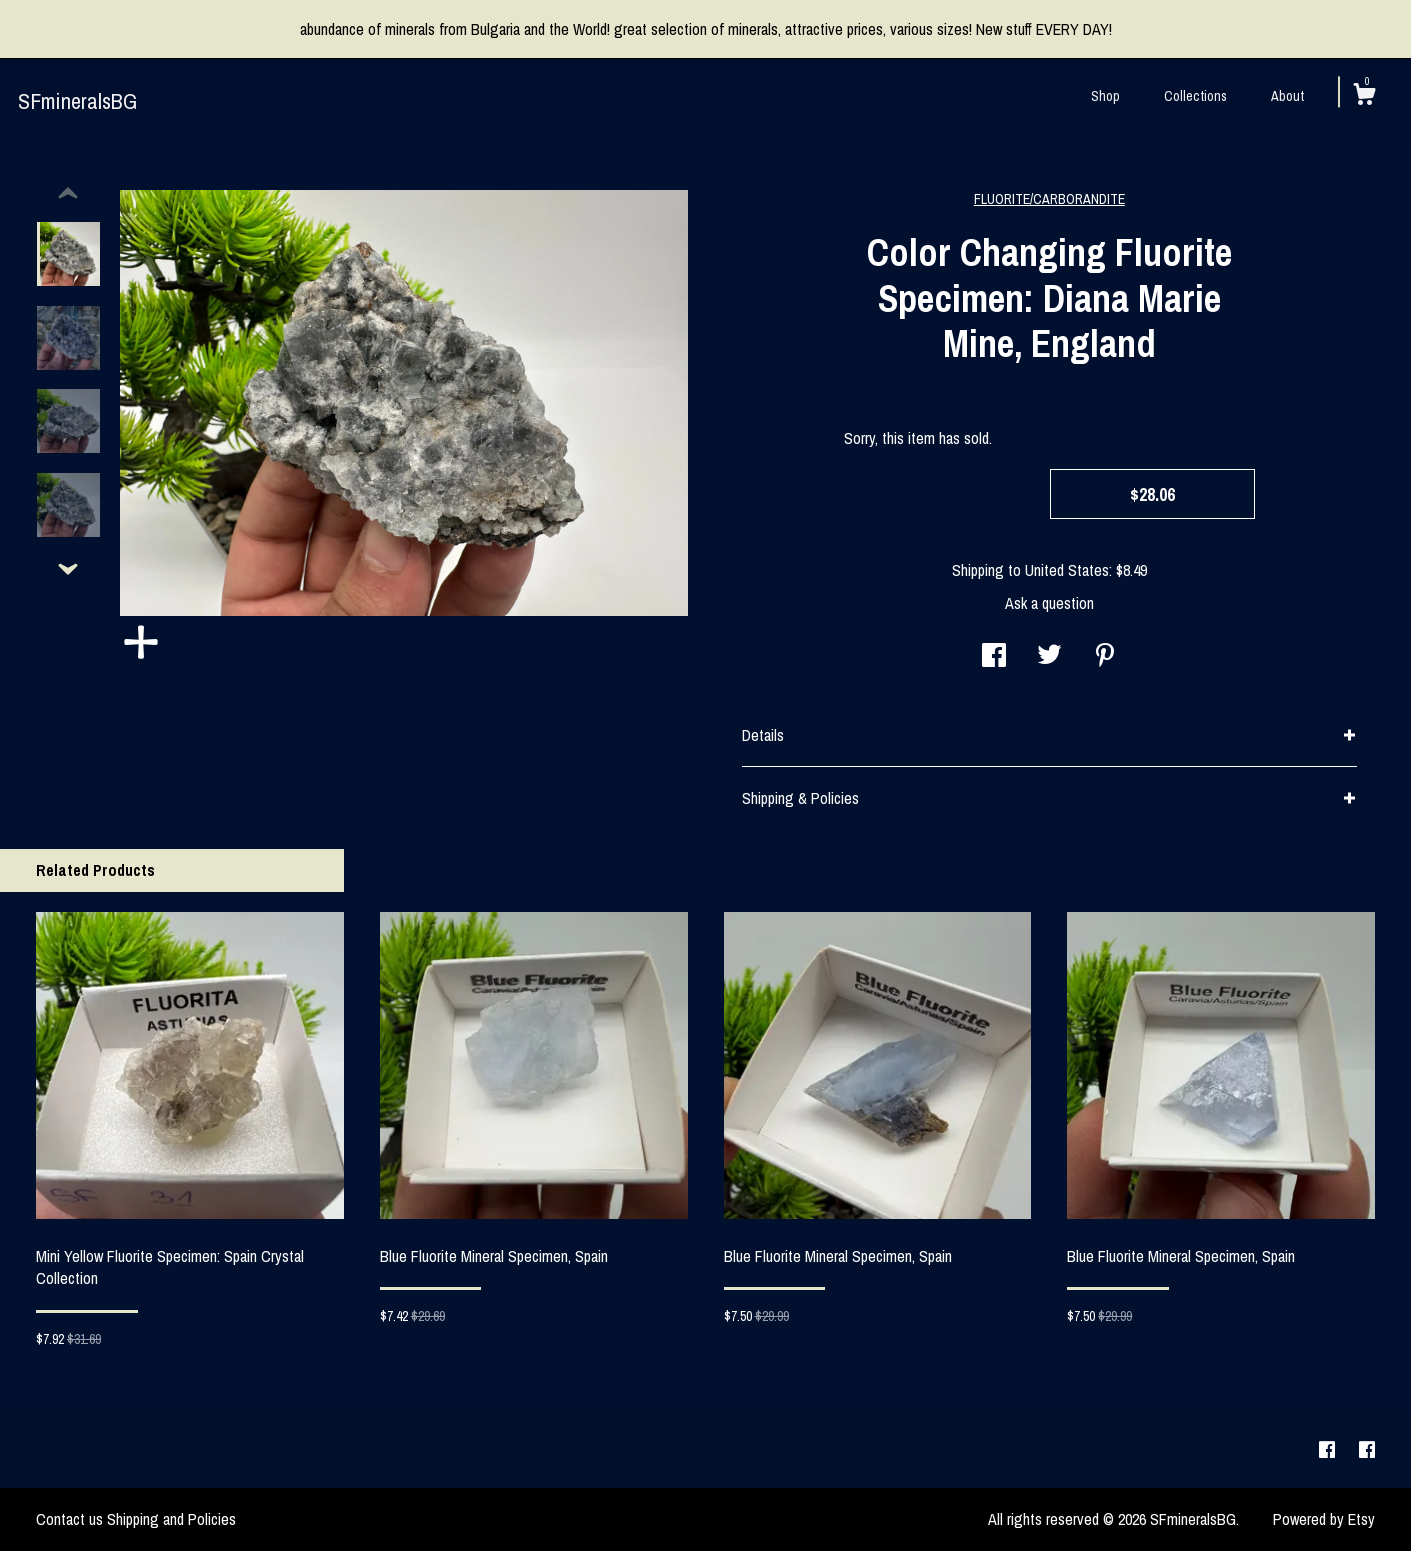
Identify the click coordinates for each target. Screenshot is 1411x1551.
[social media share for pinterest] (1105, 657)
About (1287, 96)
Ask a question (1049, 603)
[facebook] (1329, 1450)
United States (1067, 570)
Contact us (69, 1519)
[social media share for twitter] (1049, 657)
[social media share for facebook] (994, 657)
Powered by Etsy (1324, 1519)
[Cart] (1364, 97)
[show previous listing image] (68, 194)
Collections (1195, 96)
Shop (1105, 96)
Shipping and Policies (171, 1519)
